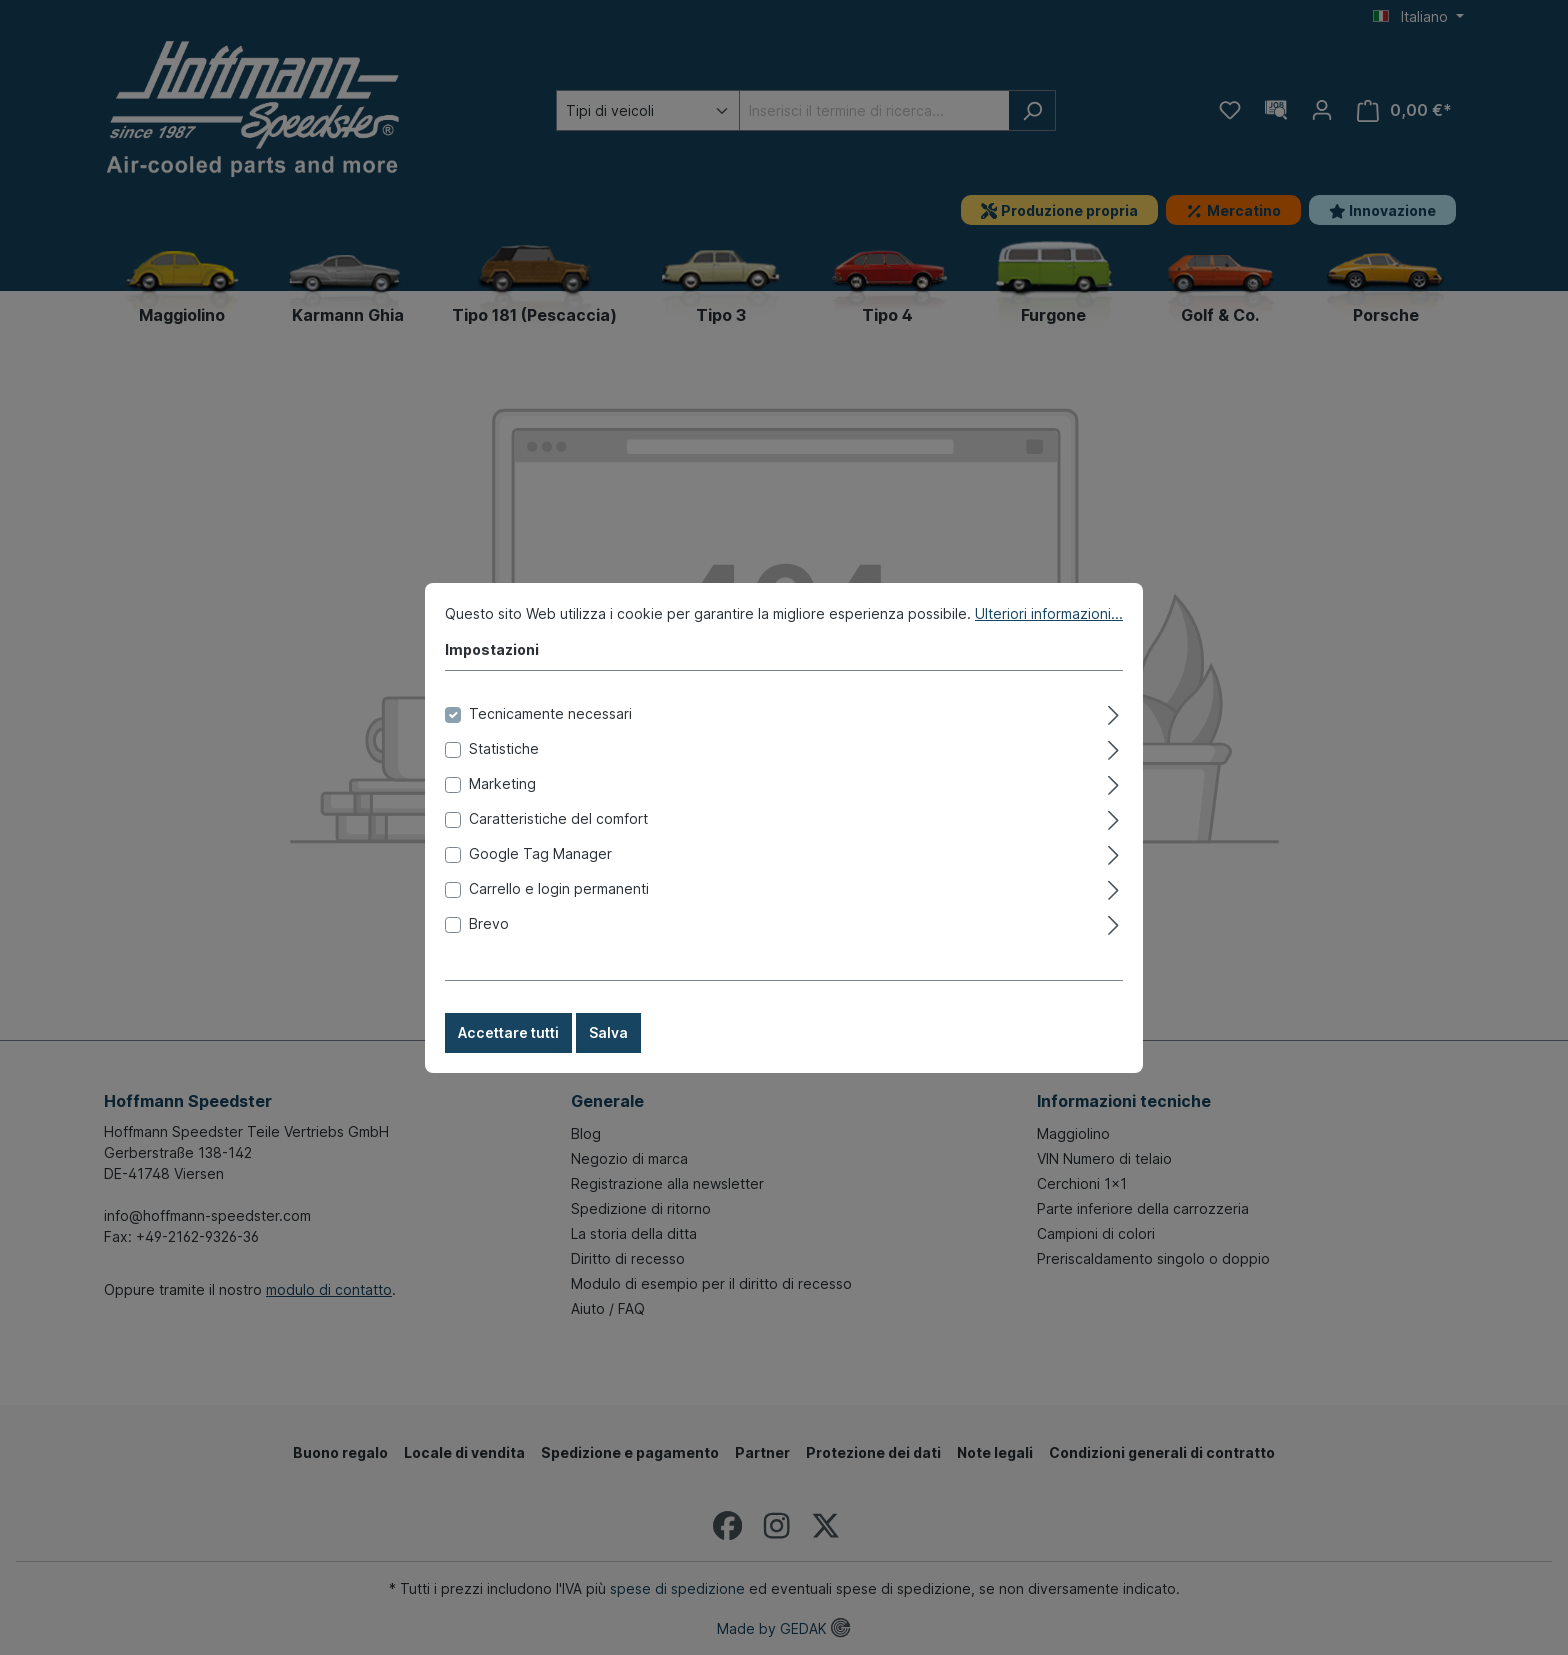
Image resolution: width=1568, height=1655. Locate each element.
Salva (608, 1051)
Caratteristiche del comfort (558, 837)
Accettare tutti (508, 1051)
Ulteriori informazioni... (1049, 632)
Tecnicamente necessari (550, 732)
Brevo (489, 942)
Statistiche (504, 767)
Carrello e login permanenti (559, 907)
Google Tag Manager (540, 872)
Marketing (502, 802)
